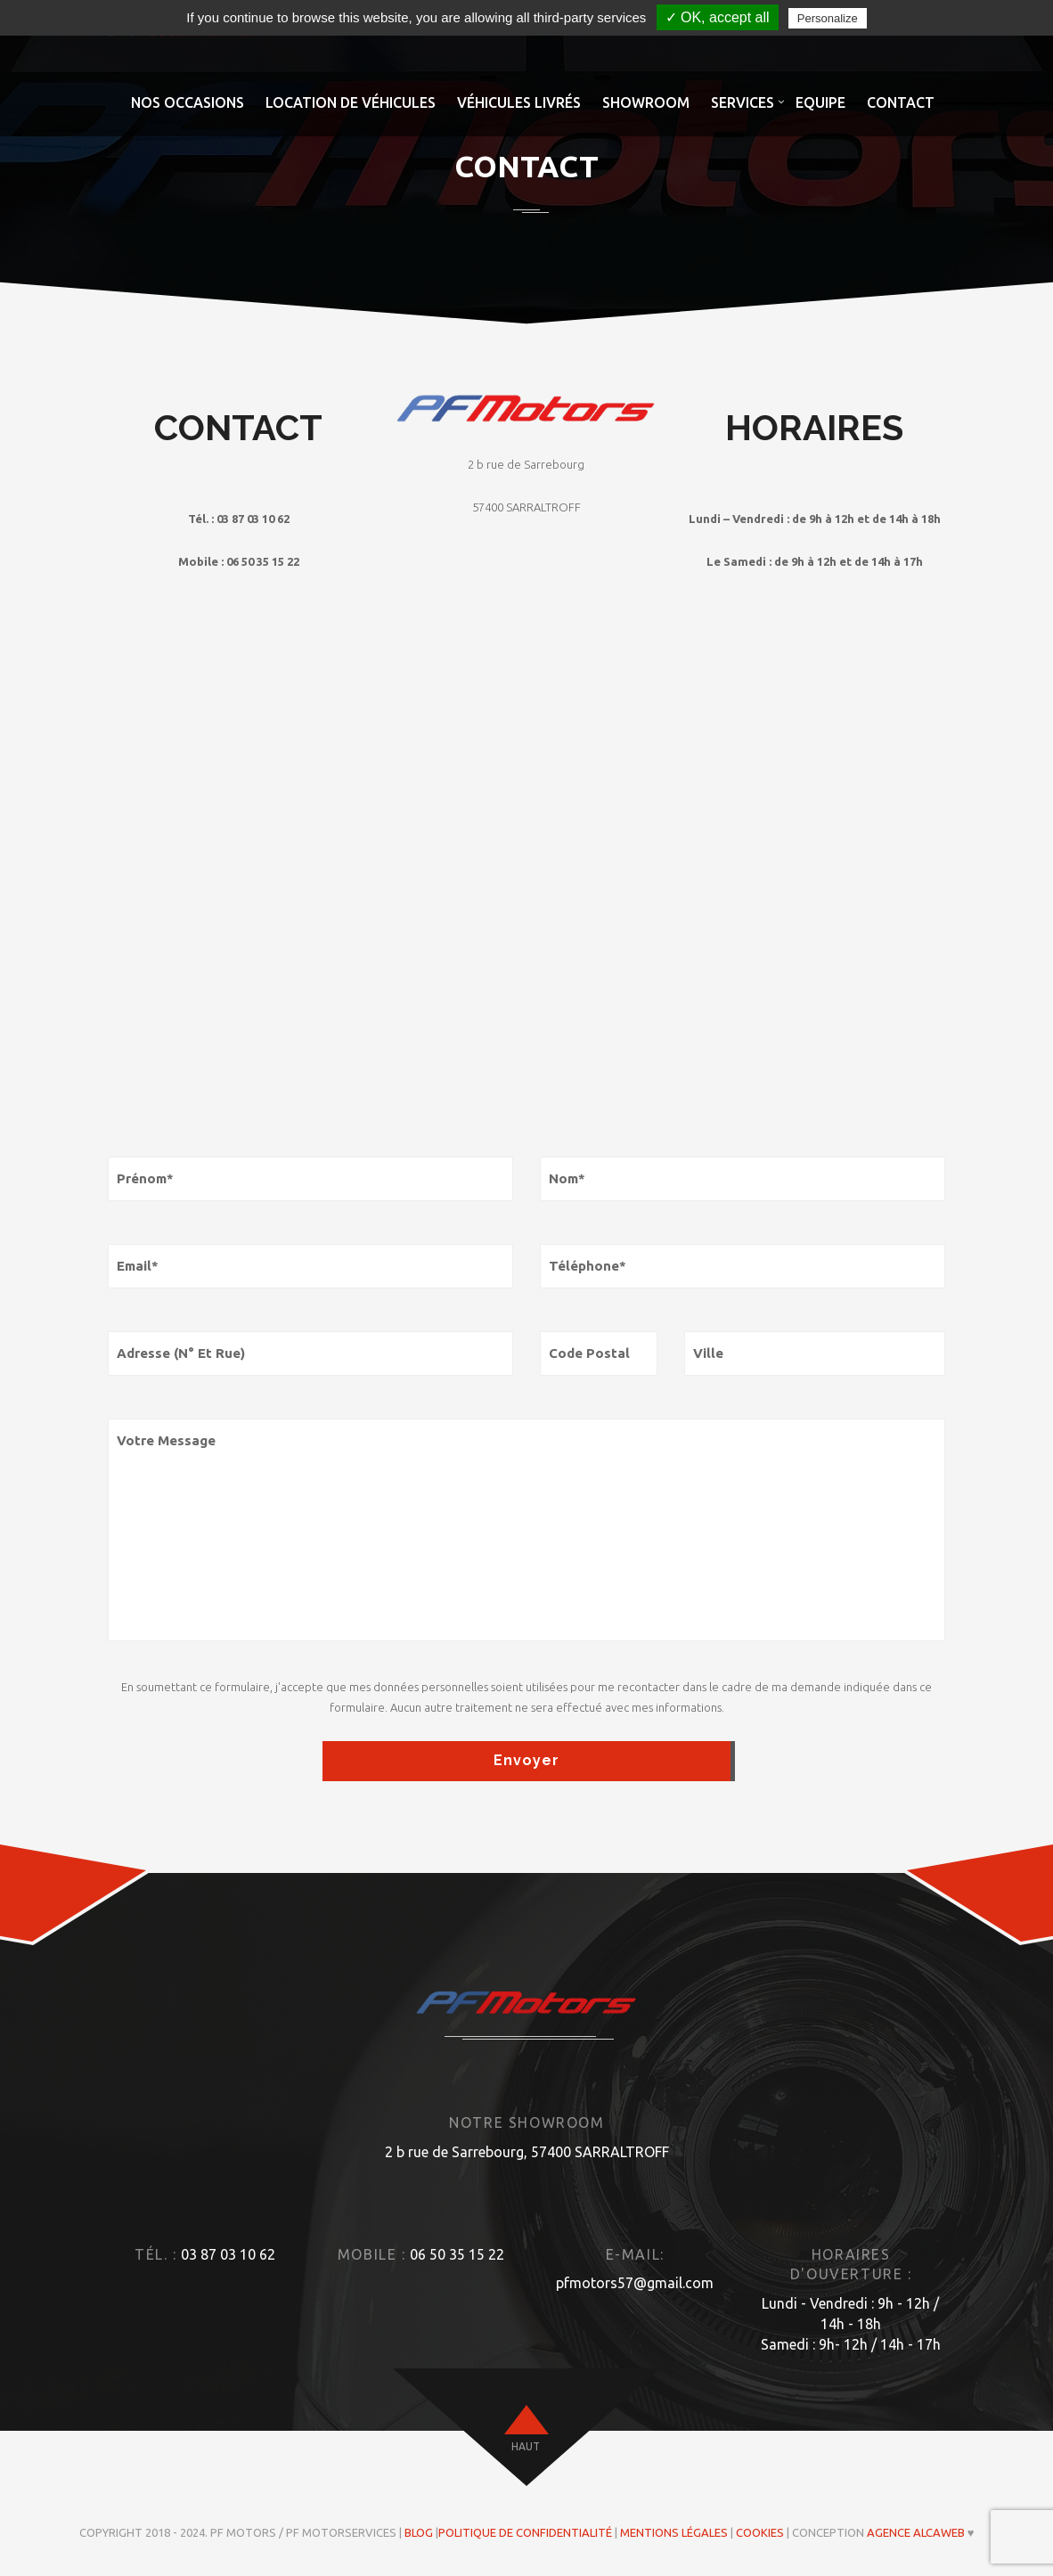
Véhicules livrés (519, 102)
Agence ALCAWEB (916, 2532)
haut (525, 2446)
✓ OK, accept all (717, 17)
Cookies (760, 2532)
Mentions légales (674, 2532)
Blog (418, 2532)
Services (742, 102)
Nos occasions (187, 102)
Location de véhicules (350, 102)
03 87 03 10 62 (228, 2254)
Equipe (820, 102)
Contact (901, 102)
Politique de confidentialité (525, 2532)
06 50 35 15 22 (457, 2254)
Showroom (646, 102)
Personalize (827, 18)
